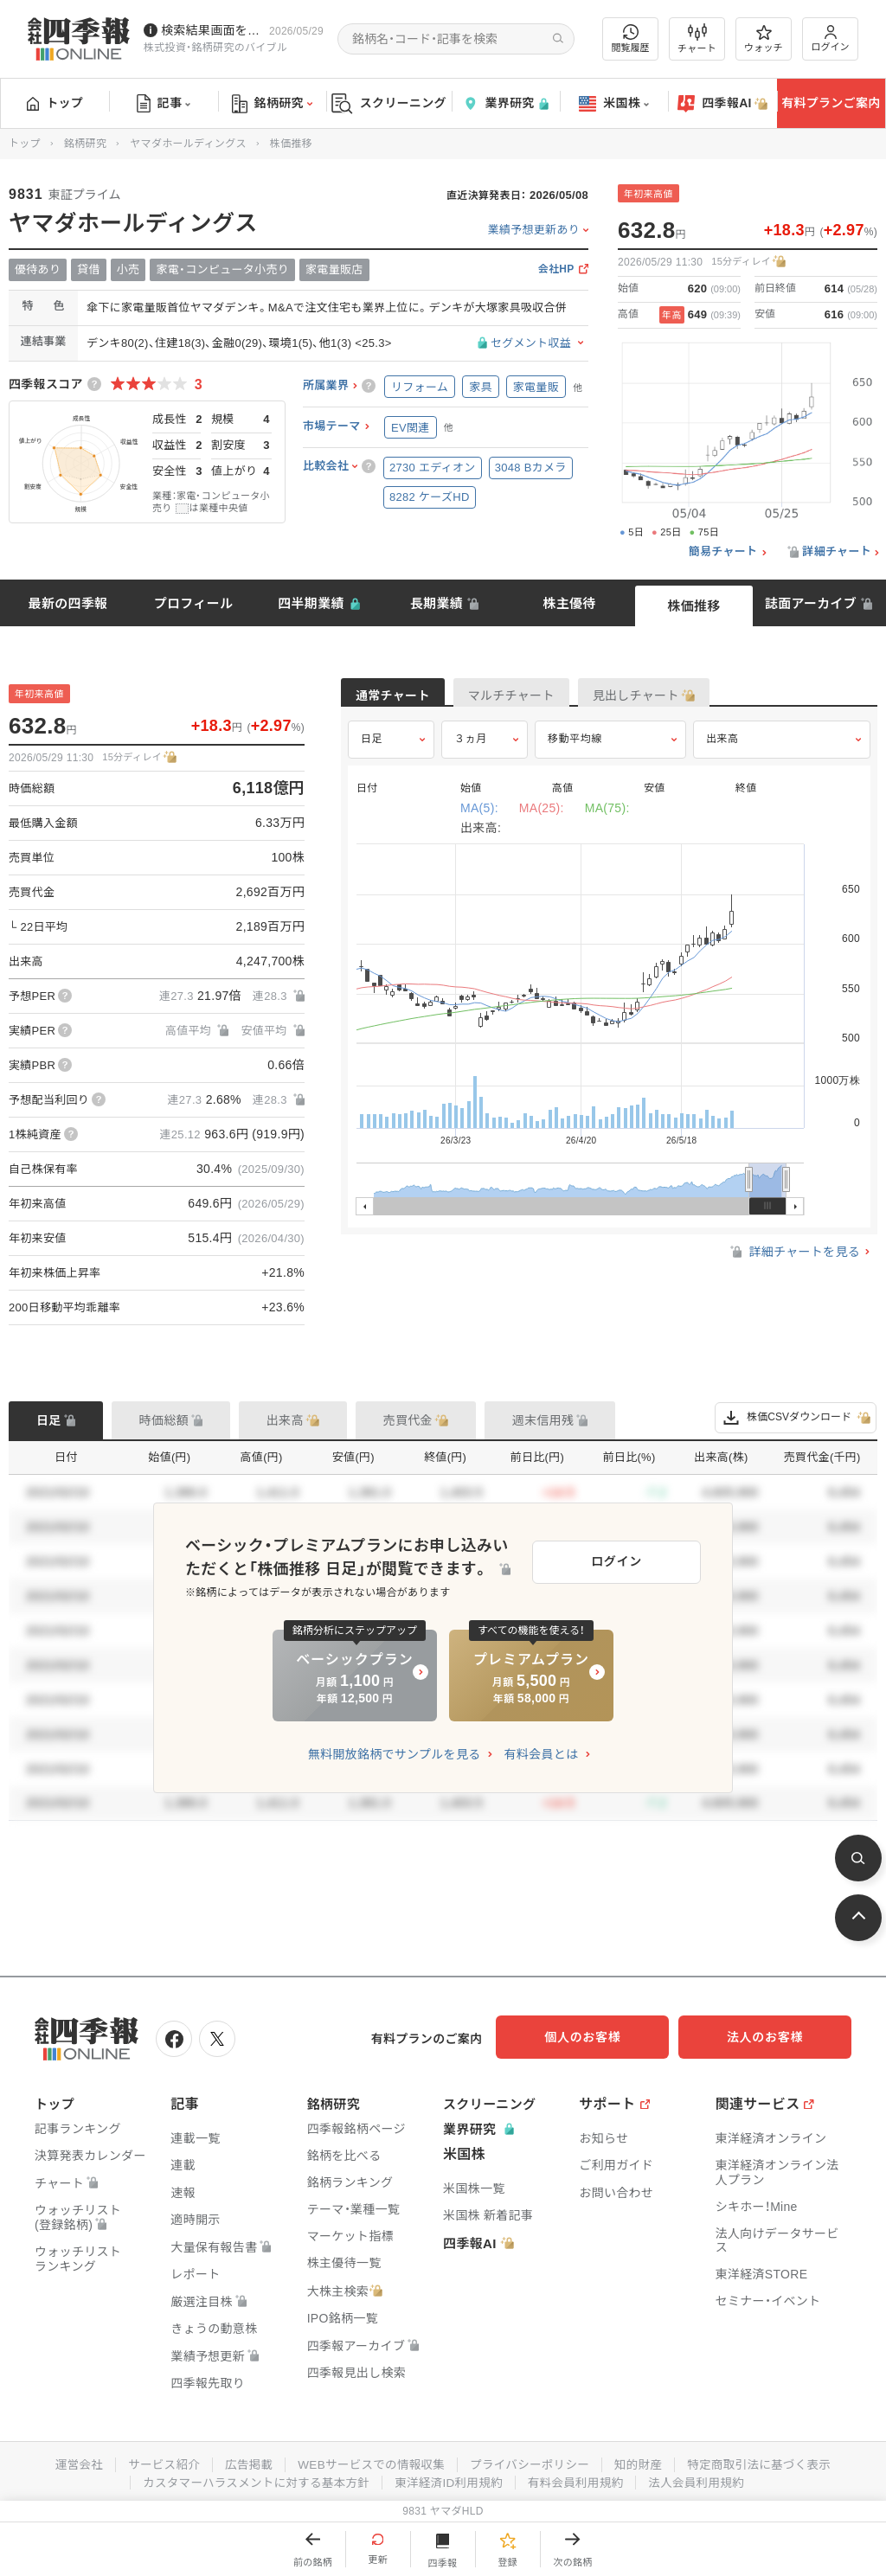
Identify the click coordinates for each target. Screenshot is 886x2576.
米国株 (614, 104)
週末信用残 (543, 1420)
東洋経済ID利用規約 (449, 2479)
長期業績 (436, 603)
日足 (371, 750)
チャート (696, 38)
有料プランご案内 (830, 103)
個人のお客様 (600, 2037)
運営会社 (68, 2462)
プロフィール (194, 603)
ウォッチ (763, 39)
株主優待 (569, 603)
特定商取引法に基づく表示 (767, 2462)
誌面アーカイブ (811, 603)
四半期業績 (311, 603)
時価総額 (164, 1420)
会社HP (556, 269)
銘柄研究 (272, 103)
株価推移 (693, 606)
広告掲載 (242, 2462)
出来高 (722, 750)
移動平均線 (575, 750)
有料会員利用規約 (579, 2479)
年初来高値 (648, 194)
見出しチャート (701, 697)
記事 (164, 103)
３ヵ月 (470, 750)
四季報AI (722, 103)
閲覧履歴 (631, 38)
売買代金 (408, 1420)
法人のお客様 (773, 2037)
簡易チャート (723, 552)
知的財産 (643, 2462)
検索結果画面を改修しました (211, 30)
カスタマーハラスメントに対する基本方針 (251, 2479)
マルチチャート (550, 697)
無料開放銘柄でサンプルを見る (394, 1754)
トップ (55, 103)
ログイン (831, 38)
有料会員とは (541, 1754)
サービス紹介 (156, 2462)
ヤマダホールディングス (188, 144)
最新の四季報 (68, 603)
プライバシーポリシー (532, 2462)
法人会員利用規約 (703, 2479)
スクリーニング (388, 103)
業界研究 (505, 103)
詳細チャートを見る (794, 1263)
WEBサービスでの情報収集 (368, 2462)
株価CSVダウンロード (795, 1418)
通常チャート (406, 697)
